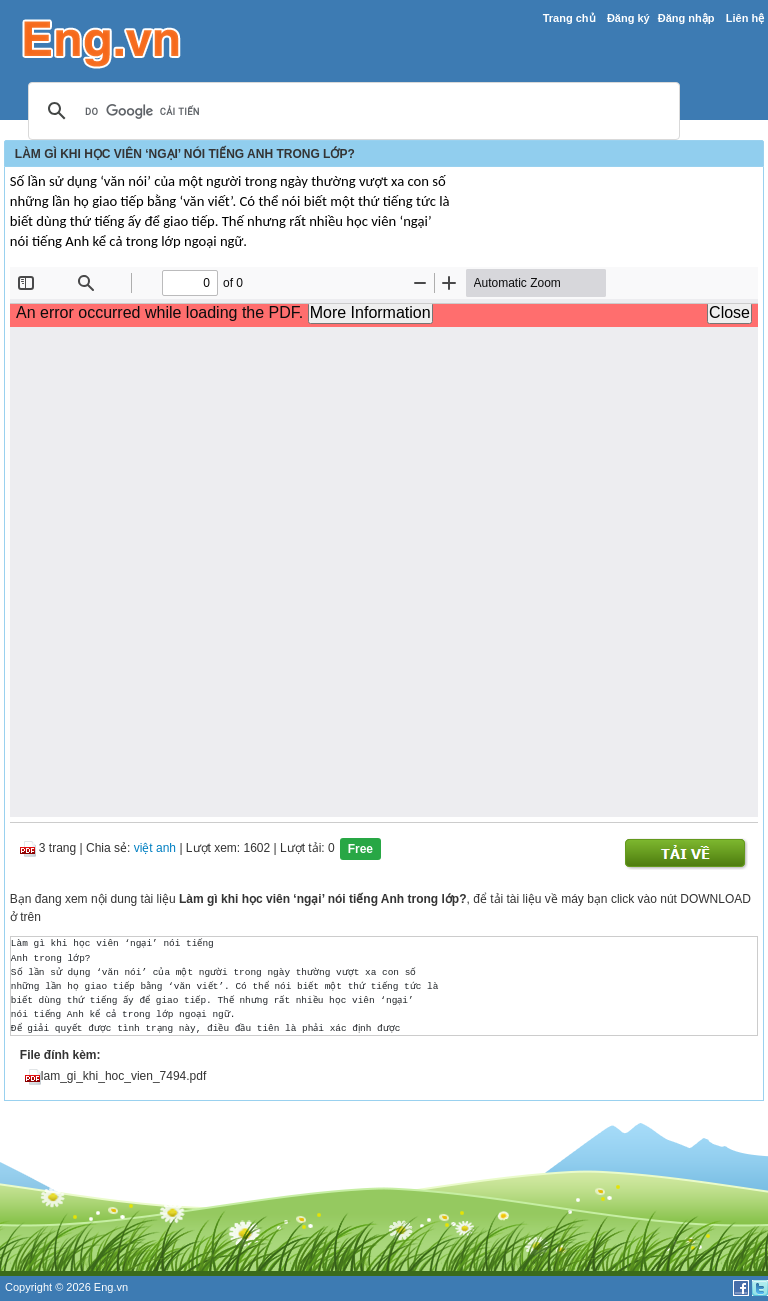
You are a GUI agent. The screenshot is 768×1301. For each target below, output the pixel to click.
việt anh (155, 849)
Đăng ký (628, 18)
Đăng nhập (686, 18)
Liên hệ (745, 18)
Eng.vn (111, 1287)
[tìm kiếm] (351, 112)
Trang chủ (569, 18)
